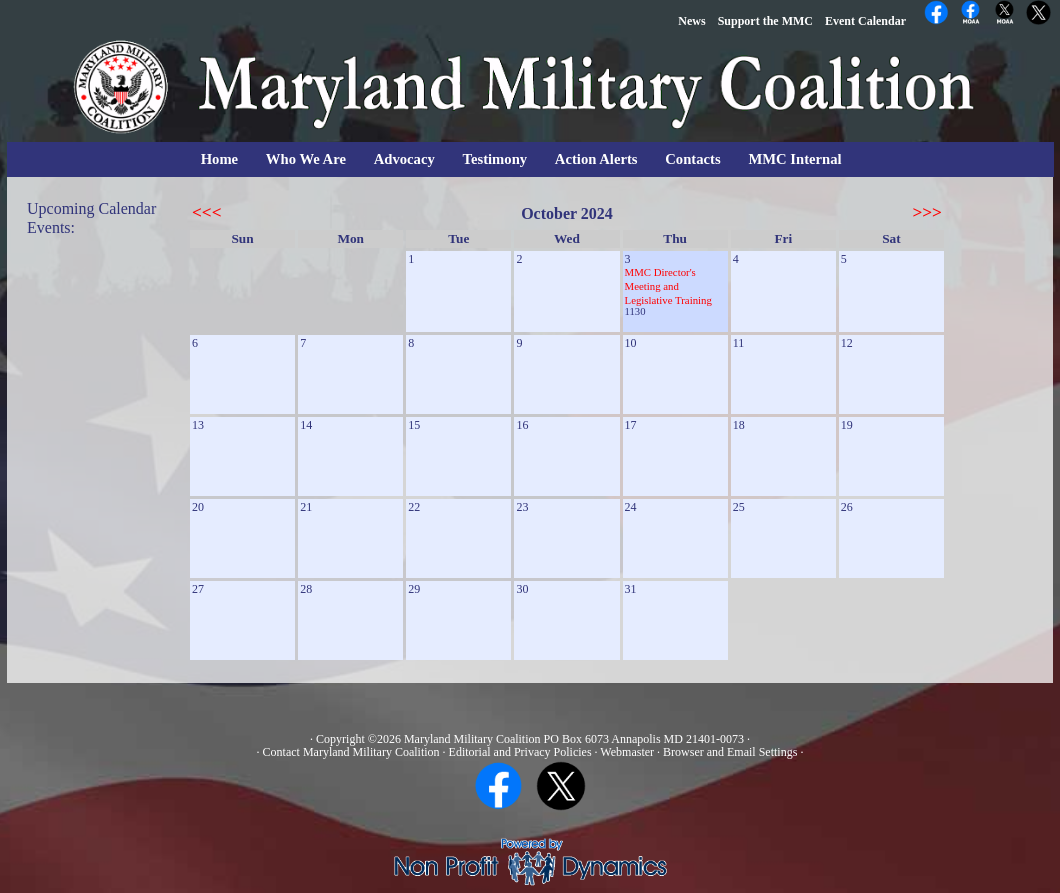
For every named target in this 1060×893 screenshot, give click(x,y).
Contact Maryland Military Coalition (351, 752)
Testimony (495, 159)
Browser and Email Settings (730, 752)
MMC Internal (794, 159)
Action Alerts (596, 159)
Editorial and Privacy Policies (520, 752)
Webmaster (627, 752)
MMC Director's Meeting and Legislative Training (668, 286)
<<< (207, 212)
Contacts (692, 159)
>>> (927, 212)
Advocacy (404, 159)
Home (219, 159)
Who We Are (306, 159)
